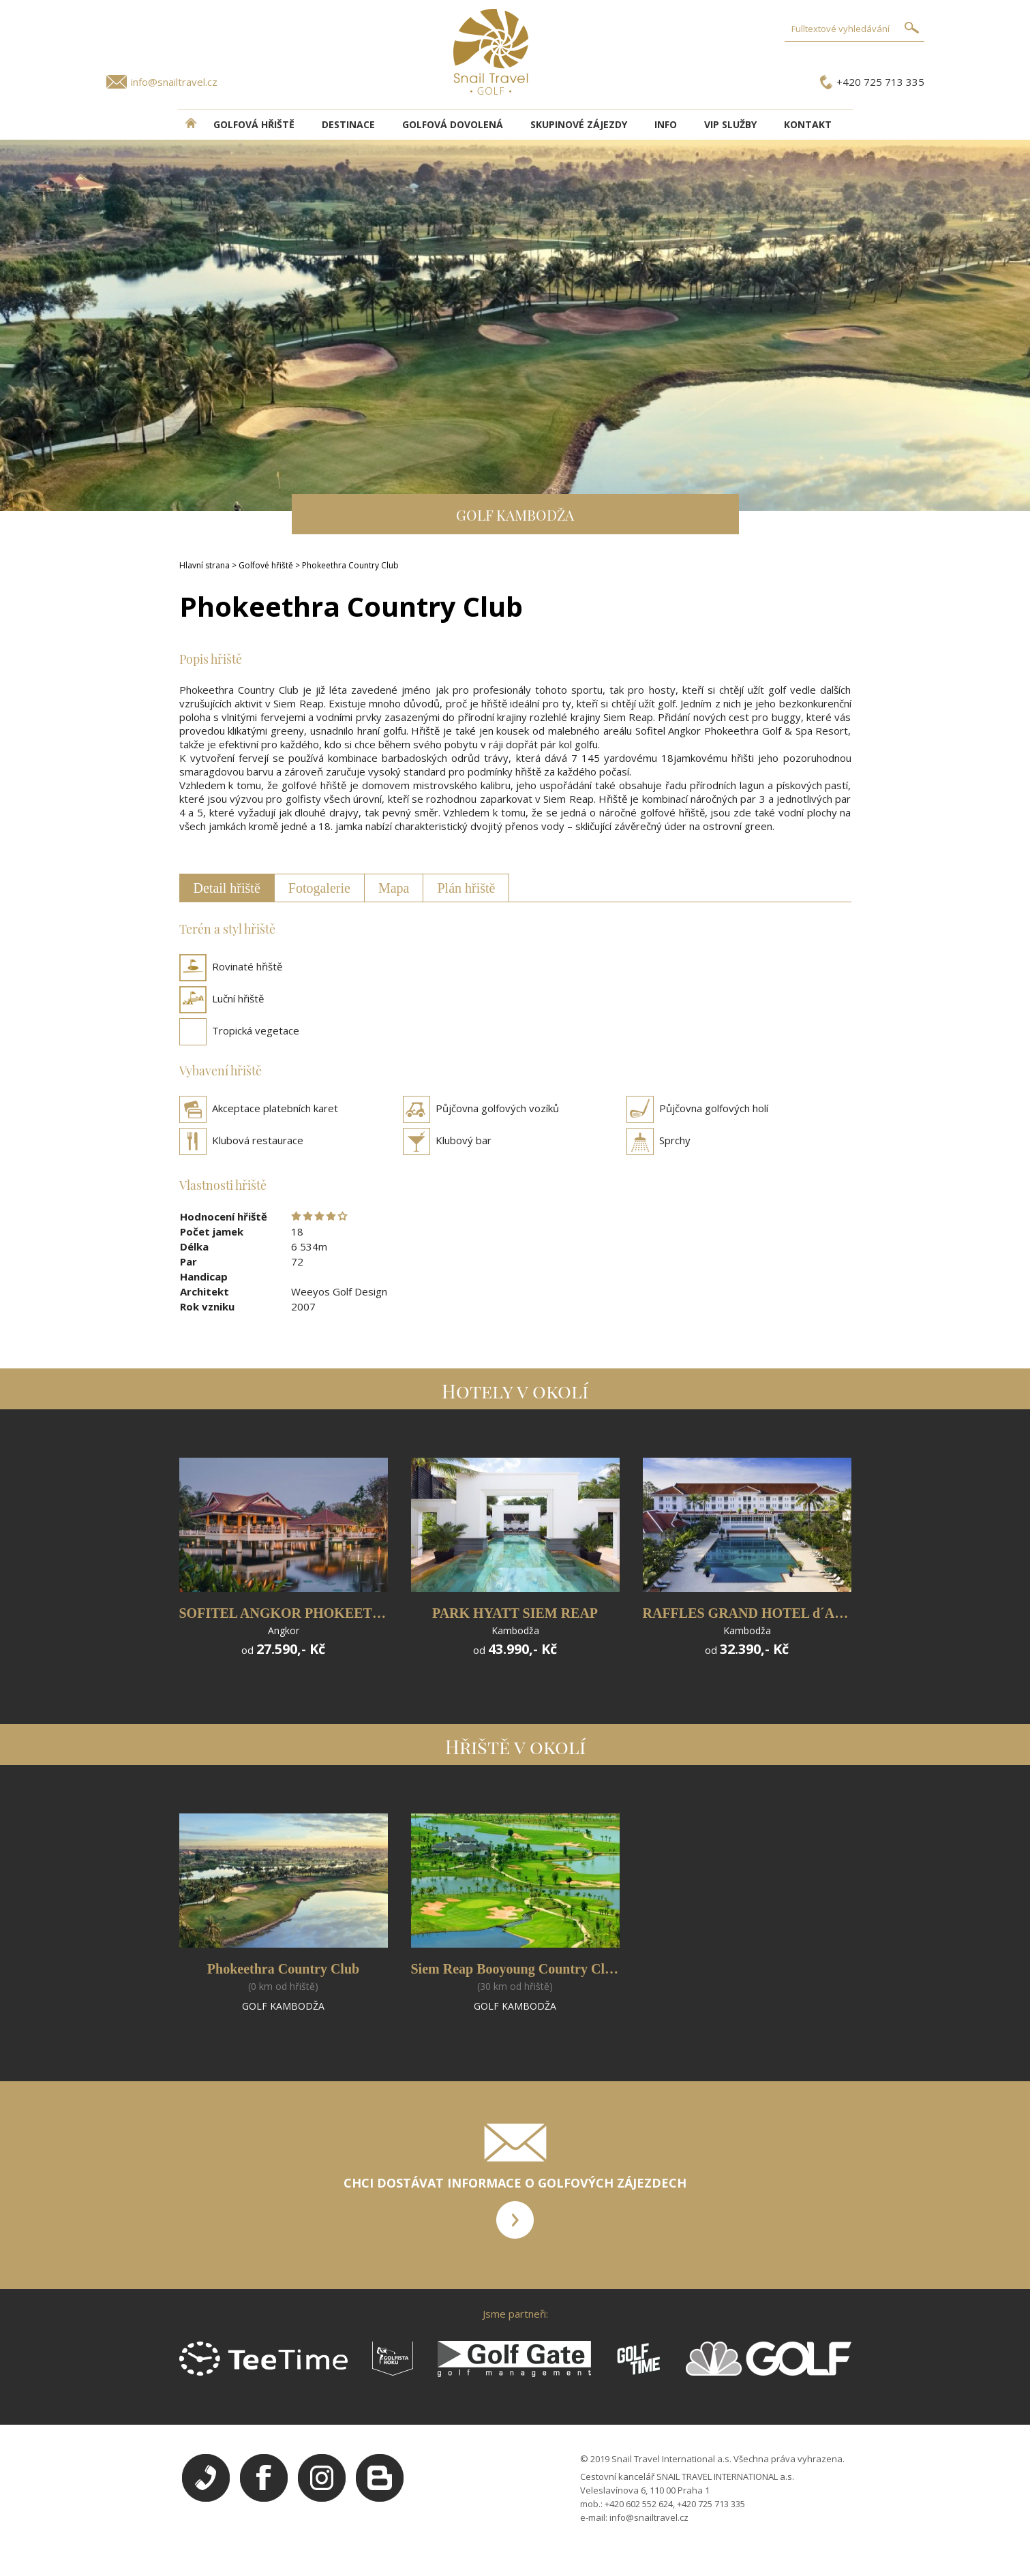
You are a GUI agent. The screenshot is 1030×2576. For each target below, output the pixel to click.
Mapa (394, 887)
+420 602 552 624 (639, 2504)
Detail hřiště (227, 887)
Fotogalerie (319, 887)
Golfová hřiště (253, 124)
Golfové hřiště (266, 565)
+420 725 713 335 (880, 82)
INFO (665, 124)
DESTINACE (348, 124)
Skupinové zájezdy (578, 124)
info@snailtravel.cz (174, 82)
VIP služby (730, 124)
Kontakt (808, 124)
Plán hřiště (466, 887)
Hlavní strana (204, 565)
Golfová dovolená (452, 124)
